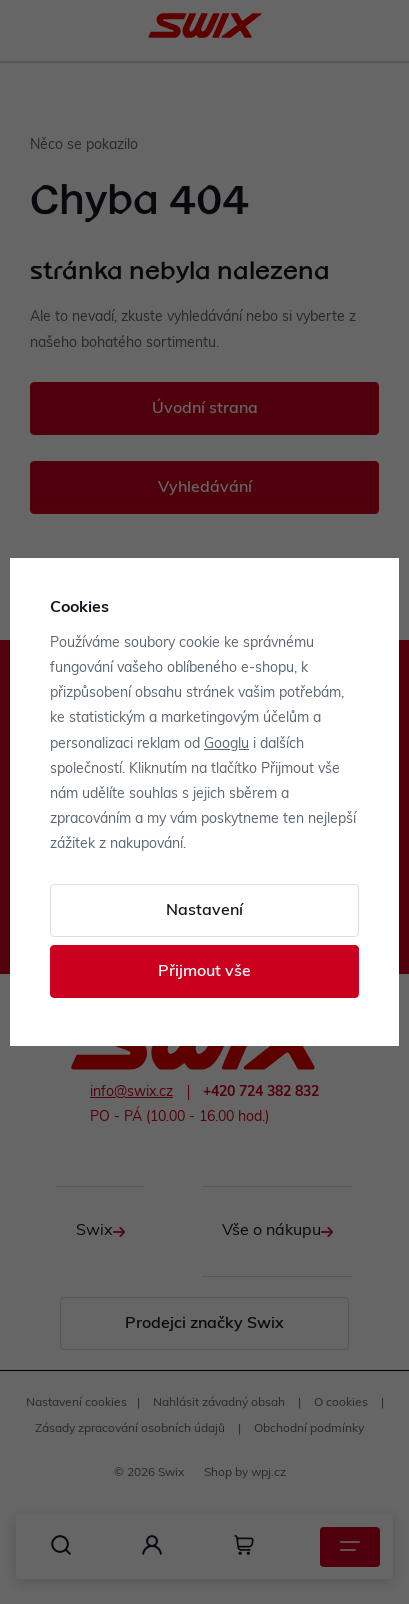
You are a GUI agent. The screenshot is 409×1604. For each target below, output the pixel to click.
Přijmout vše (204, 972)
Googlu (226, 744)
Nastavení (204, 911)
